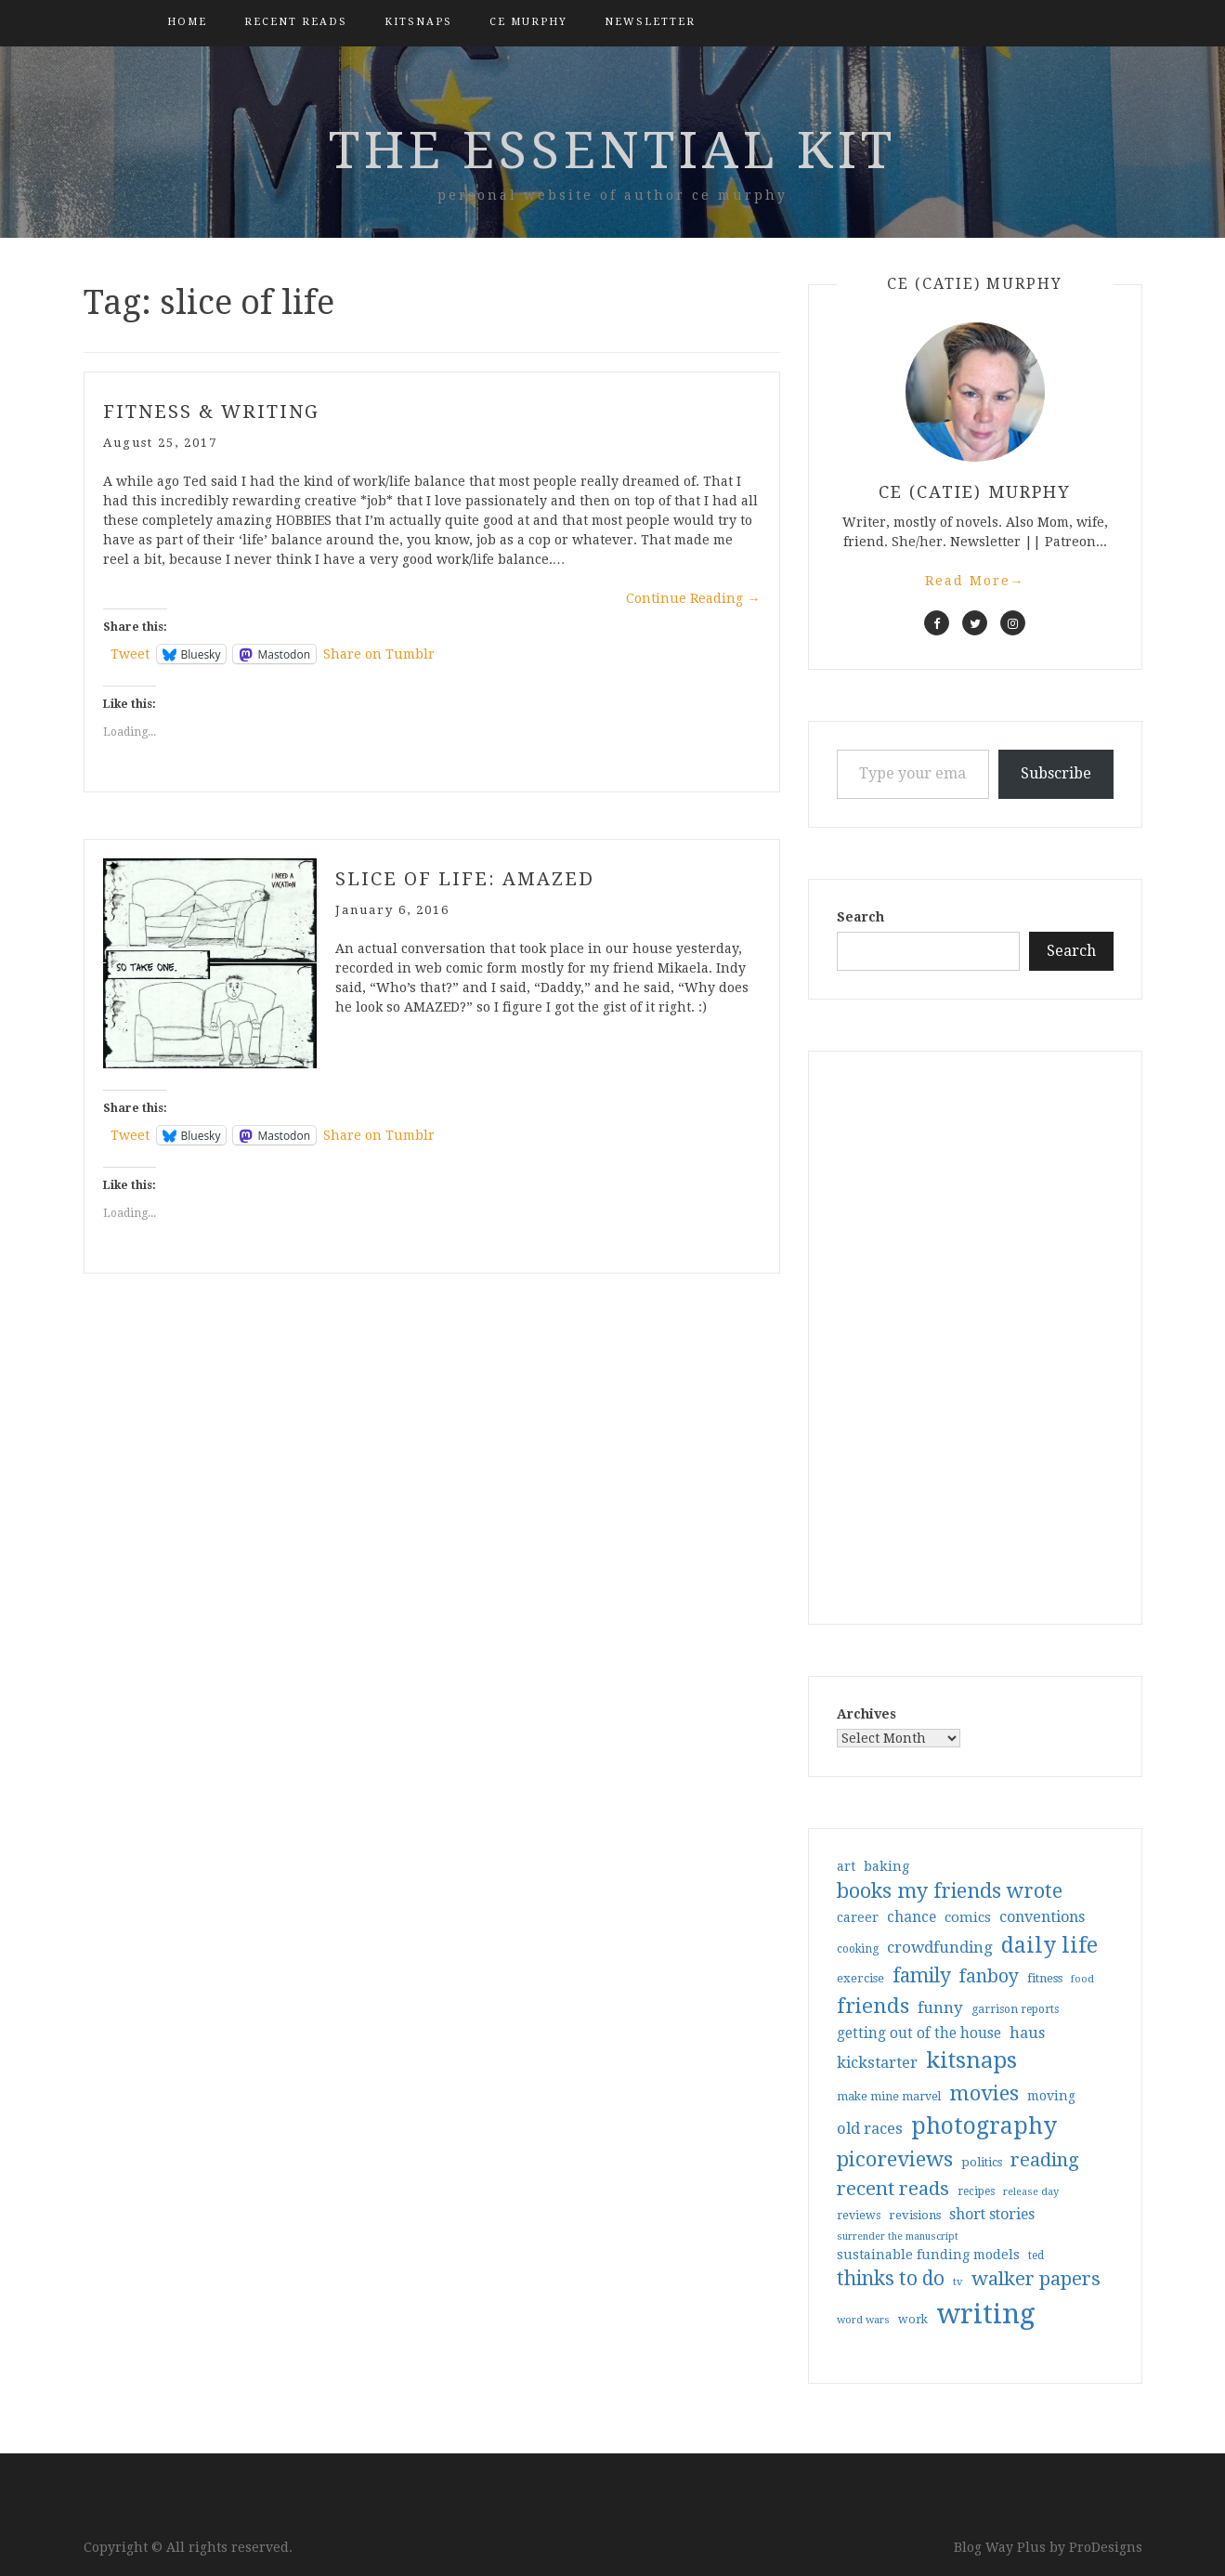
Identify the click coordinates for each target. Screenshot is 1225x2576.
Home (187, 22)
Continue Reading (693, 598)
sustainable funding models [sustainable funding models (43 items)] (928, 2254)
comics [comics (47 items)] (968, 1917)
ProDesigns (1105, 2547)
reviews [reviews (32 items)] (858, 2215)
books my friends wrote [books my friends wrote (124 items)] (949, 1891)
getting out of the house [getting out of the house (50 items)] (919, 2033)
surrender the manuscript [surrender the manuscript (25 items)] (897, 2236)
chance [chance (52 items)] (911, 1917)
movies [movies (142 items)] (984, 2093)
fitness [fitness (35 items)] (1044, 1978)
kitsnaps (418, 22)
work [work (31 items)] (913, 2319)
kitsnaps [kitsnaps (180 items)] (971, 2060)
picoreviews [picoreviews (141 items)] (895, 2159)
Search (860, 916)
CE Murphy (528, 22)
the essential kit (612, 150)
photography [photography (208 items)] (984, 2125)
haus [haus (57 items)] (1027, 2033)
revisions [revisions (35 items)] (915, 2215)
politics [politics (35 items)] (981, 2162)
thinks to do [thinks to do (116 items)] (891, 2279)
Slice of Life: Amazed (464, 879)
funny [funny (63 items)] (940, 2007)
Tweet (130, 654)
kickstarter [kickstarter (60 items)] (877, 2063)
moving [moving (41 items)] (1051, 2095)
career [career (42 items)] (858, 1917)
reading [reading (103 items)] (1044, 2160)
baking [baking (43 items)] (886, 1866)
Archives (866, 1713)
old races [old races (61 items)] (870, 2129)
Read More (975, 580)
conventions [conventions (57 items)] (1042, 1917)
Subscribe (1056, 773)
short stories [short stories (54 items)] (992, 2214)
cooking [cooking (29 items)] (858, 1948)
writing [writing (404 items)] (986, 2314)
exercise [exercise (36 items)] (860, 1978)
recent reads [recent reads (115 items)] (893, 2188)
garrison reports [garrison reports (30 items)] (1015, 2009)
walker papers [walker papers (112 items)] (1036, 2279)
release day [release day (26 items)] (1031, 2192)
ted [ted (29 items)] (1036, 2255)
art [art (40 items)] (846, 1866)
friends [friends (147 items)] (873, 2006)
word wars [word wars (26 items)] (863, 2320)
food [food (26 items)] (1082, 1979)
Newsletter (650, 22)
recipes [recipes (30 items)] (976, 2191)
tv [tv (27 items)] (958, 2281)
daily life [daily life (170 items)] (1049, 1945)
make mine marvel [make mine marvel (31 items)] (889, 2096)
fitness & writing (211, 411)
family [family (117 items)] (922, 1976)
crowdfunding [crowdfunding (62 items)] (940, 1947)
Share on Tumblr (379, 654)
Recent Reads (295, 22)
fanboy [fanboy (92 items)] (989, 1976)
